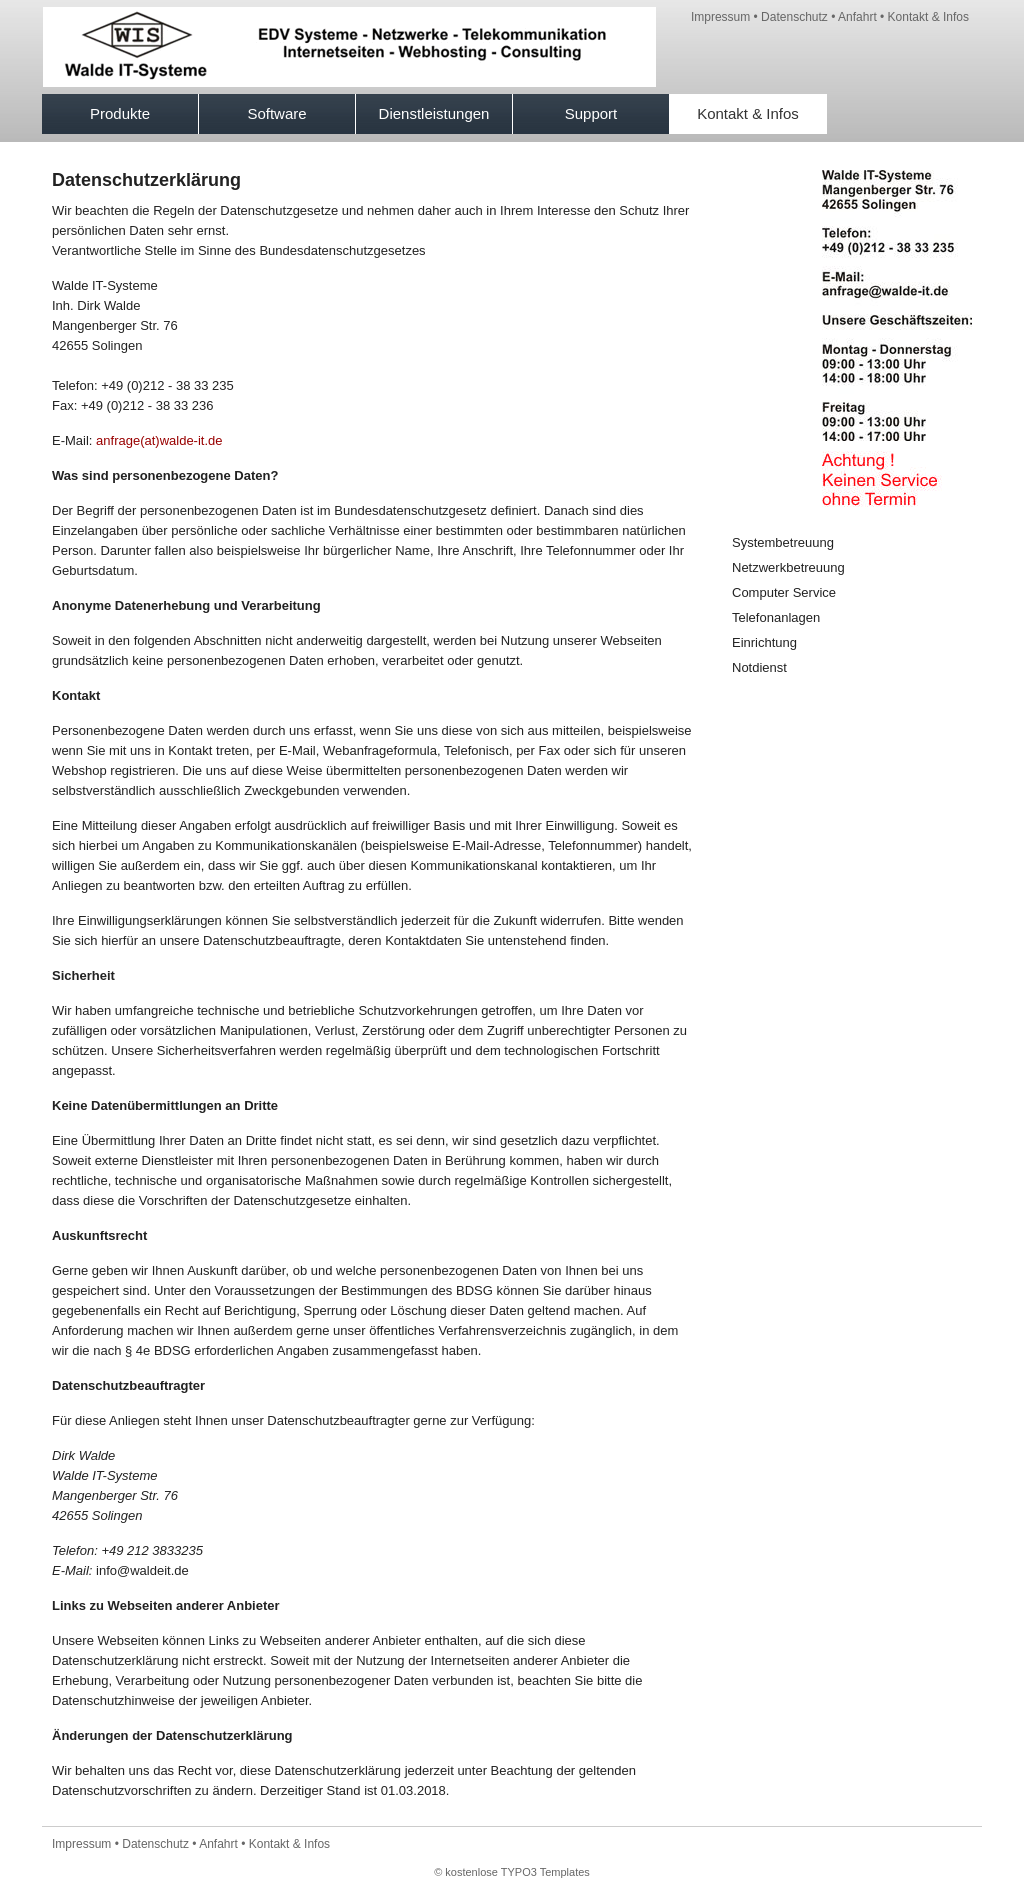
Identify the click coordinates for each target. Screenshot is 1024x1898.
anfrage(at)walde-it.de (159, 440)
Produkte (120, 113)
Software (276, 113)
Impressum (720, 17)
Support (591, 113)
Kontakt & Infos (928, 17)
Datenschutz (794, 17)
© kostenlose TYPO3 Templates (512, 1872)
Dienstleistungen (434, 113)
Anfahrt (857, 17)
